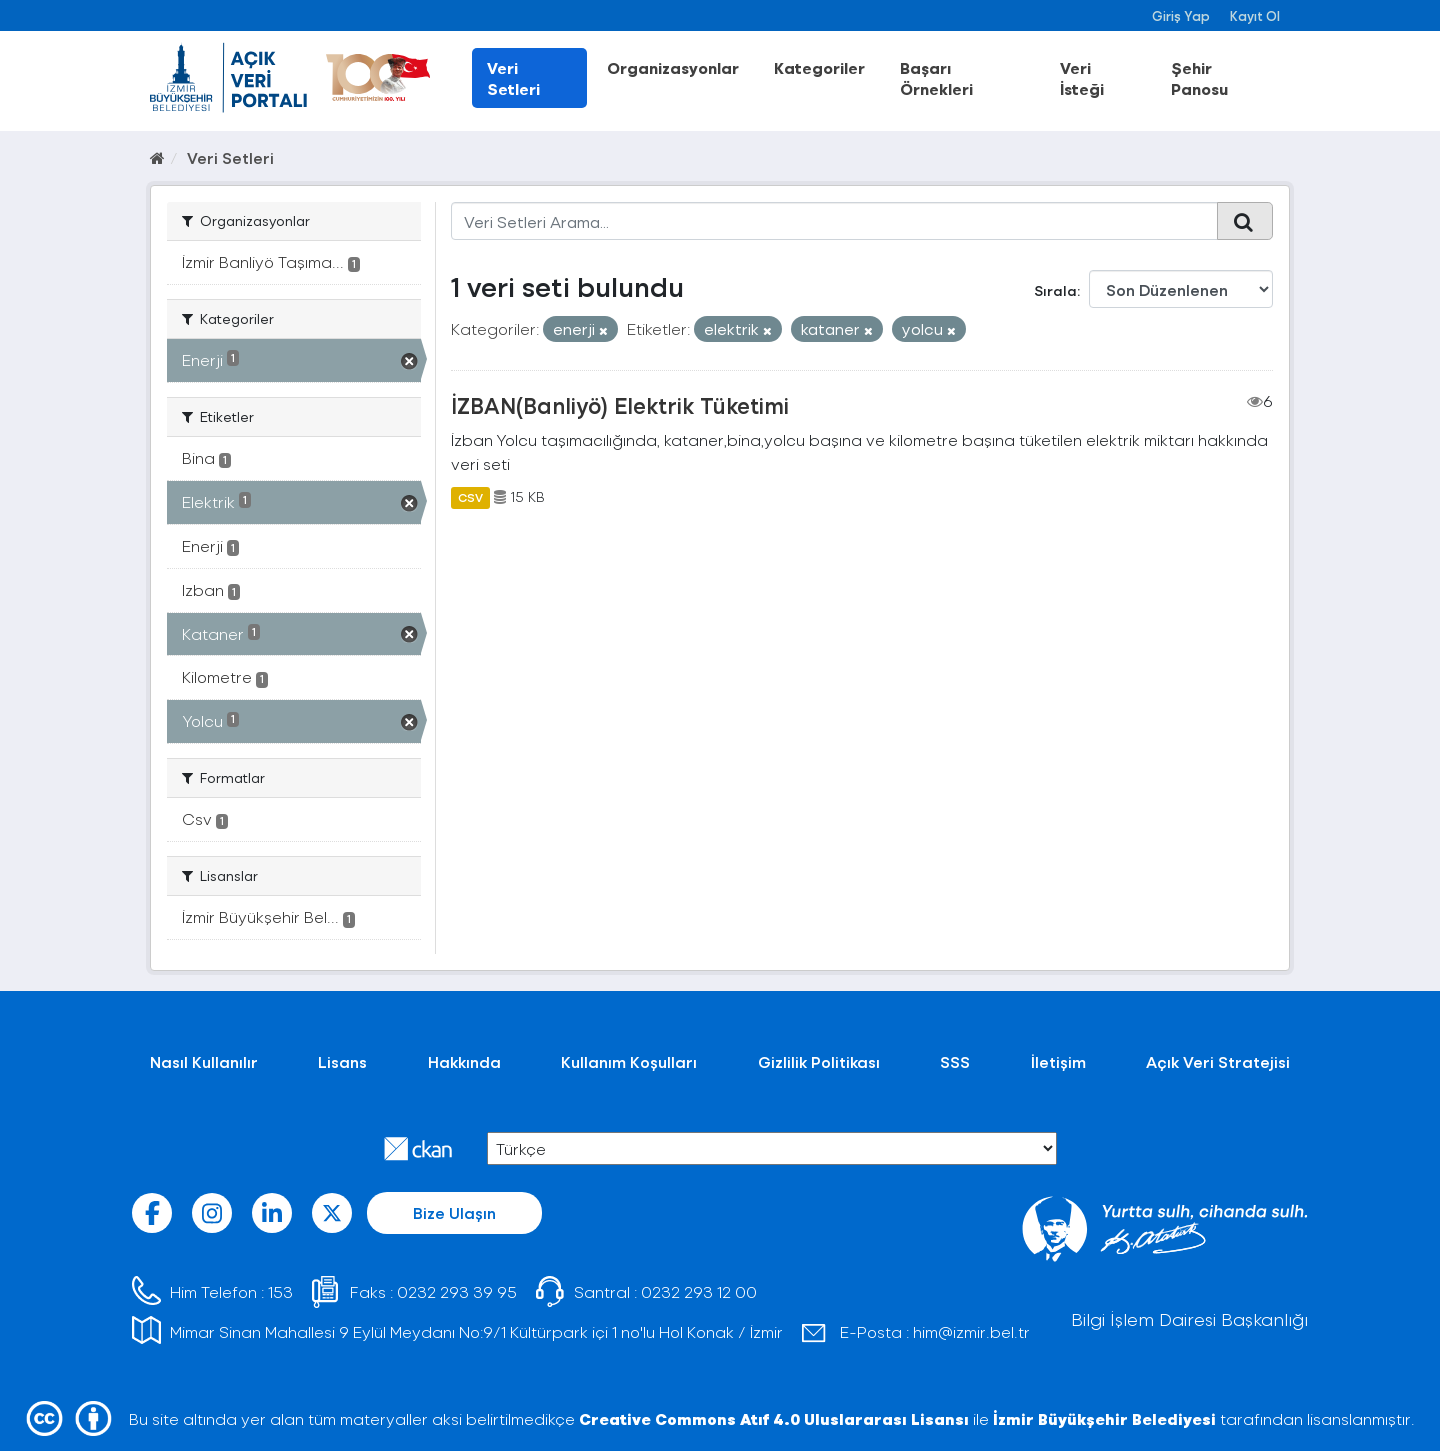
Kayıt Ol (1255, 15)
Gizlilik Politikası (819, 1061)
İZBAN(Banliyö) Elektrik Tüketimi (620, 405)
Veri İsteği (1082, 78)
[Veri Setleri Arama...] (834, 221)
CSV (470, 497)
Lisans (342, 1061)
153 (280, 1291)
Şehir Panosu (1199, 78)
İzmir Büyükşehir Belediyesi (1104, 1418)
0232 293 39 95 (457, 1291)
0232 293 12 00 (699, 1291)
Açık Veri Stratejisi (1218, 1061)
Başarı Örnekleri (936, 78)
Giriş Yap (1181, 15)
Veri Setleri (513, 78)
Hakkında (464, 1061)
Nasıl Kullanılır (204, 1061)
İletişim (1058, 1061)
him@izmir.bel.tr (971, 1331)
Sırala (1055, 290)
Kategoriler (819, 67)
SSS (955, 1061)
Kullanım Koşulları (629, 1061)
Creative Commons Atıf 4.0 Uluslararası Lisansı (774, 1418)
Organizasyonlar (673, 67)
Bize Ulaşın (454, 1212)
